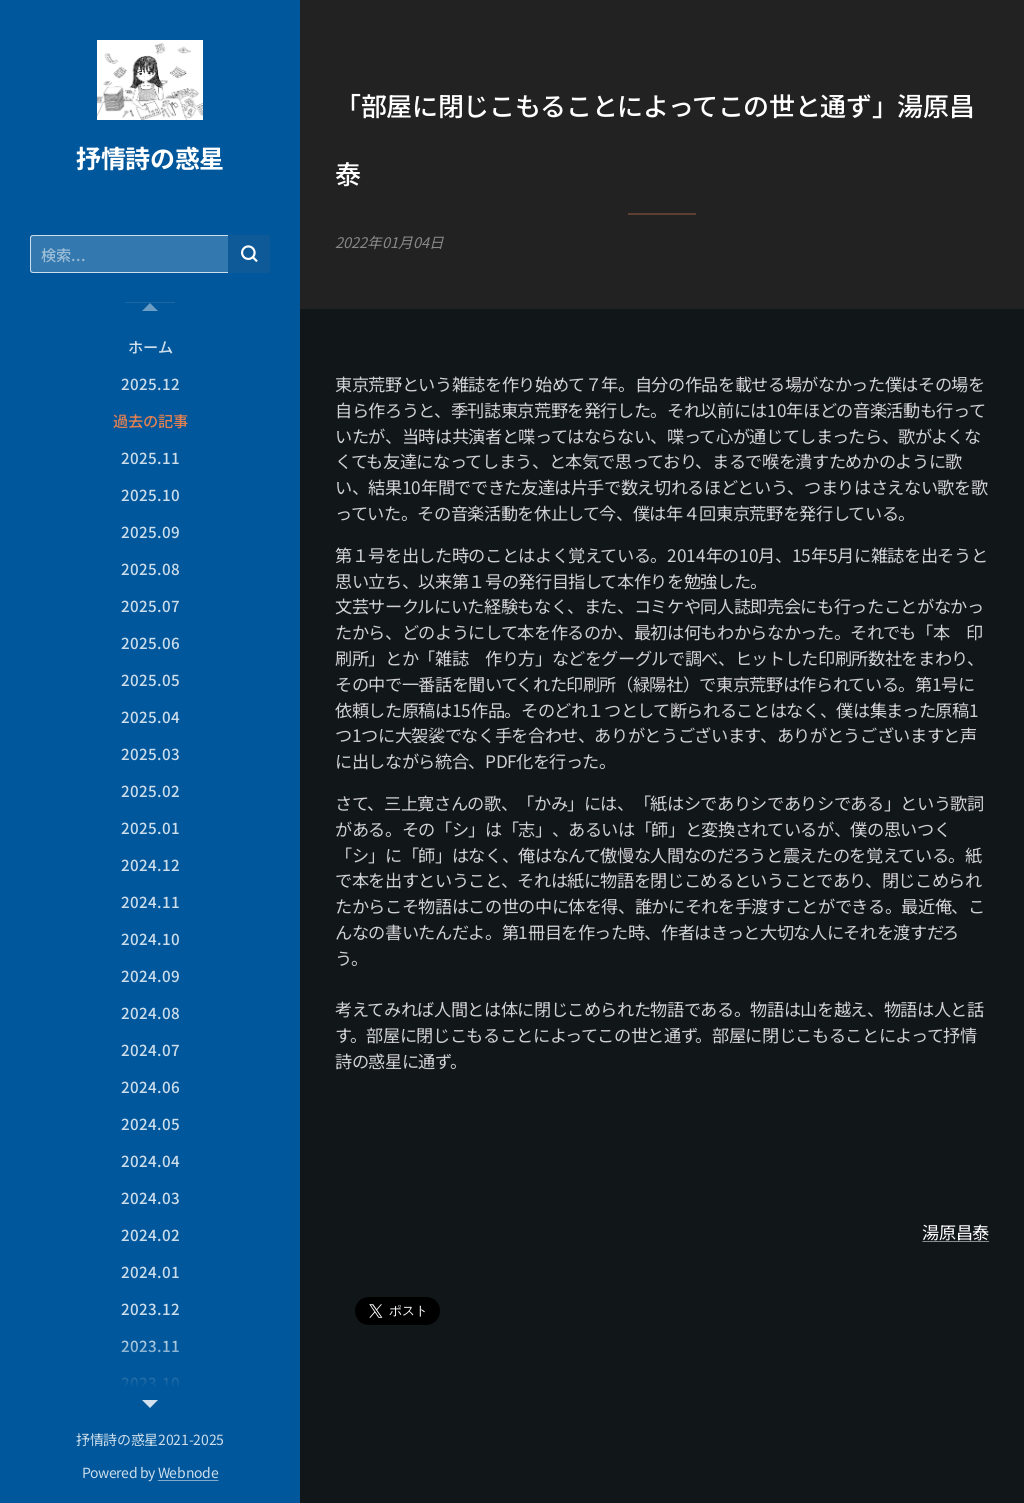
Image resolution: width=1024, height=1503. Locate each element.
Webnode (188, 1472)
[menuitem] (150, 346)
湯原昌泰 (955, 1231)
